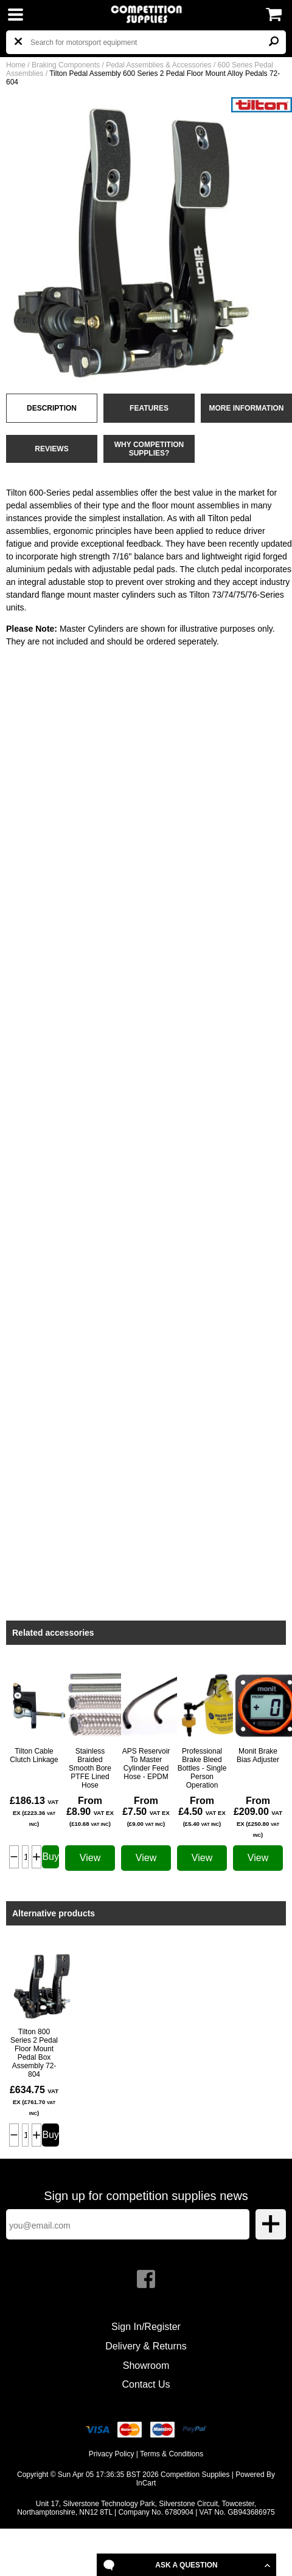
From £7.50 (146, 1811)
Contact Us (146, 2384)
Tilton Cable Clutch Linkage (34, 1755)
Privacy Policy (111, 2454)
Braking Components (66, 65)
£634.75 (34, 2100)
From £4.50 (202, 1811)
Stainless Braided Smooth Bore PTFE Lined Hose (90, 1768)
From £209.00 (258, 1816)
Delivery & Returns (145, 2346)
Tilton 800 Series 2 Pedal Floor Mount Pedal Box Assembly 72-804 (34, 2053)
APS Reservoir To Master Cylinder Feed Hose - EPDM (146, 1764)
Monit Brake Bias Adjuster (258, 1755)
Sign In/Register (146, 2326)
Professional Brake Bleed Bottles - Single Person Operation (202, 1768)
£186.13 (34, 1811)
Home (16, 65)
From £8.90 (90, 1811)
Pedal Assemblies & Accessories (158, 65)
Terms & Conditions (171, 2454)
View (90, 1858)
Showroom (146, 2365)
